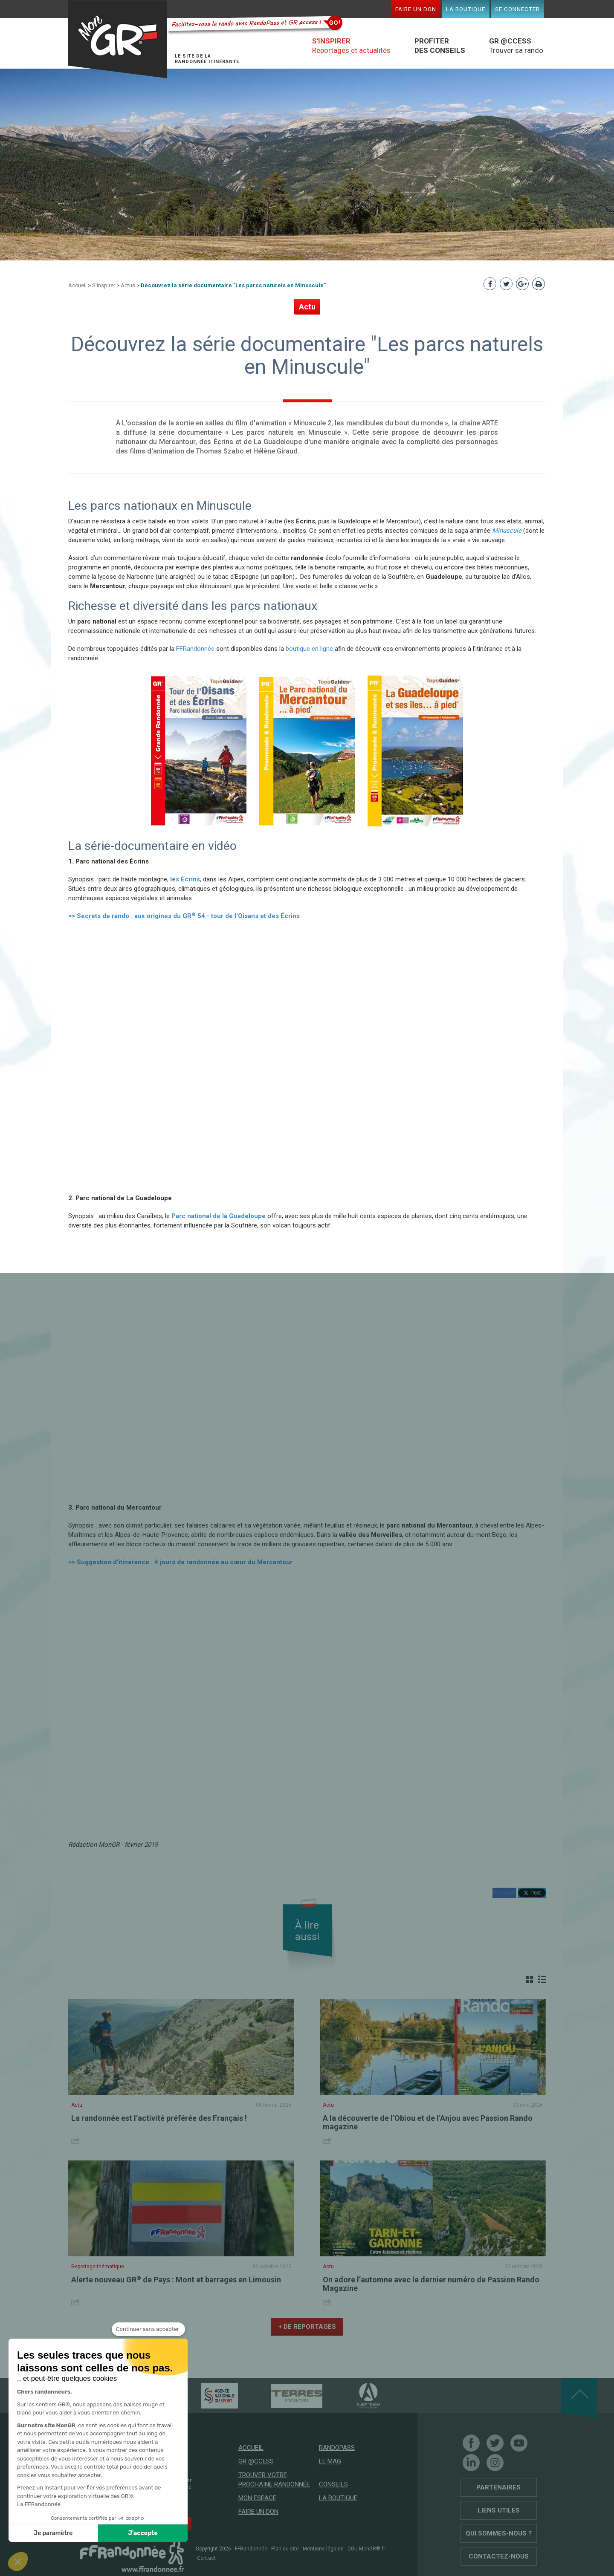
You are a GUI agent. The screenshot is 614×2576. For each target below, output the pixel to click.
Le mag (330, 2461)
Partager (504, 1892)
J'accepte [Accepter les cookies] (143, 2533)
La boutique (465, 9)
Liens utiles (499, 2510)
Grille (529, 1979)
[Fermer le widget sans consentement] (148, 2329)
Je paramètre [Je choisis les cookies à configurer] (53, 2533)
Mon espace (257, 2498)
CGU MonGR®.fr (366, 2549)
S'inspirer (103, 285)
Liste (542, 1979)
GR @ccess (256, 2461)
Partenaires (498, 2487)
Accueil (77, 285)
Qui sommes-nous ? (499, 2533)
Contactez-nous (499, 2556)
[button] (18, 2561)
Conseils (333, 2484)
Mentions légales (323, 2549)
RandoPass (337, 2448)
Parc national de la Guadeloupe (218, 1216)
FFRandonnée (195, 649)
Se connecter (517, 9)
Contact (206, 2558)
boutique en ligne (309, 649)
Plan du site (285, 2549)
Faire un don (415, 9)
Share (76, 2140)
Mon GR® (117, 39)
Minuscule (506, 530)
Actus (128, 285)
